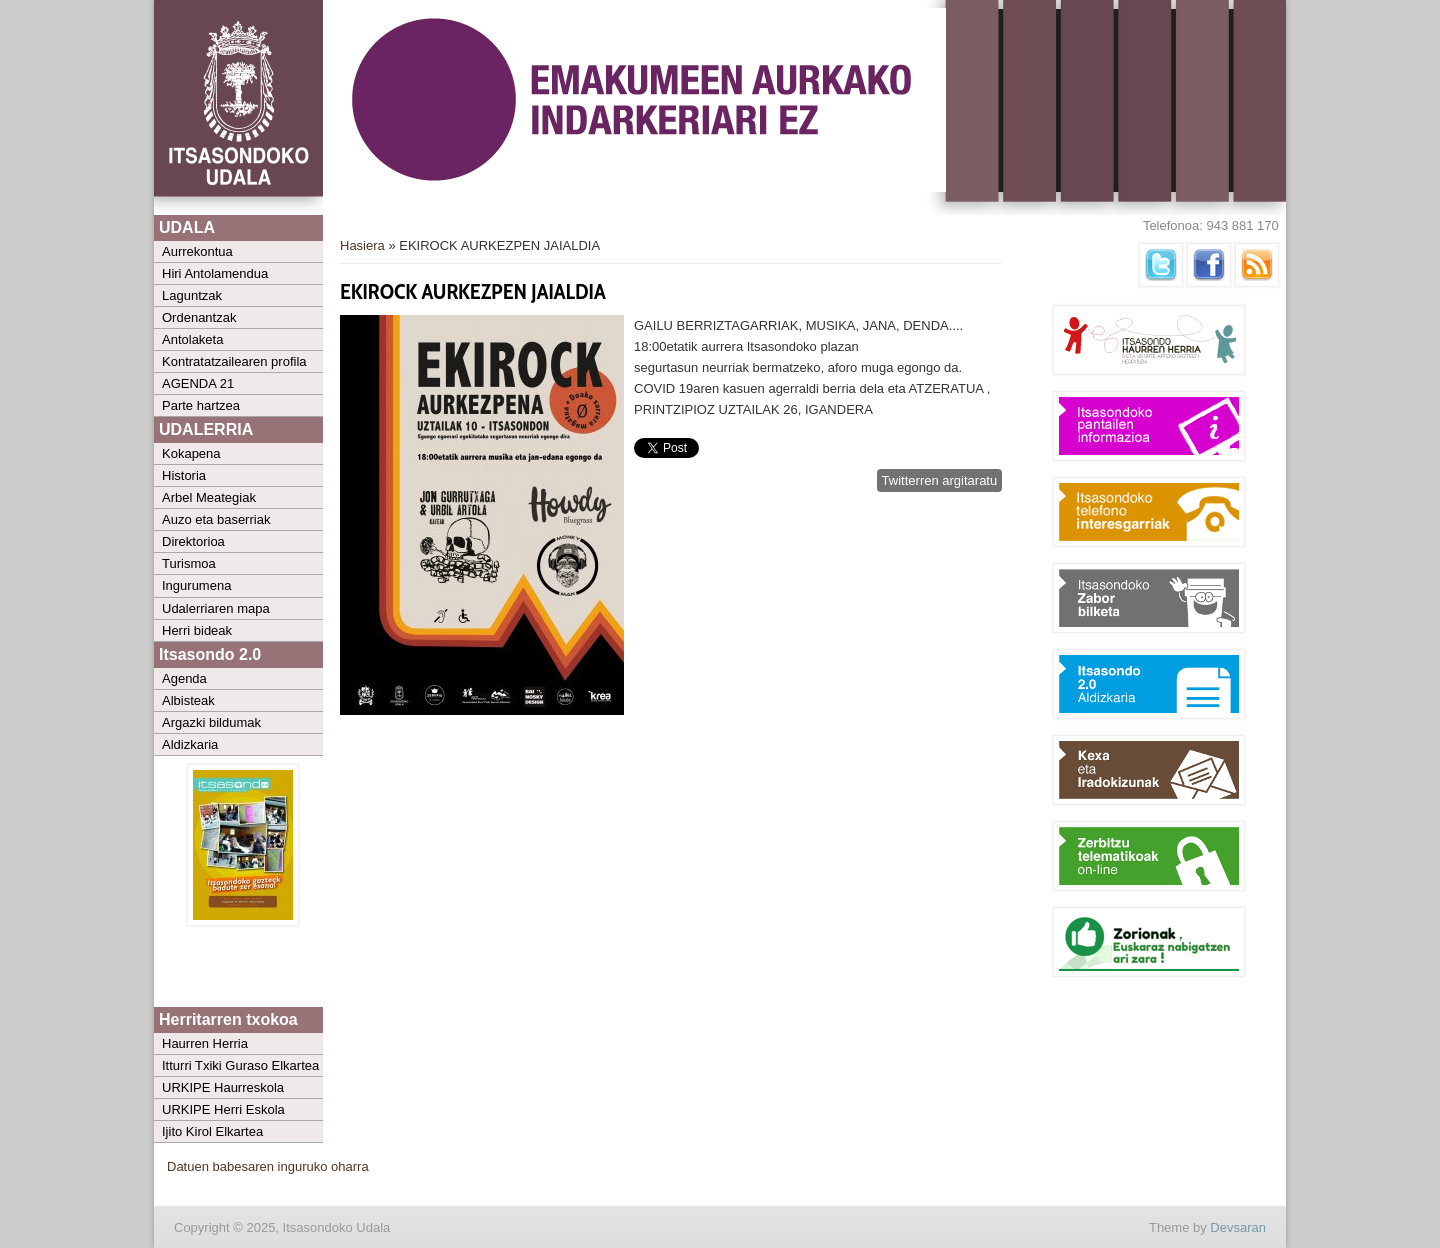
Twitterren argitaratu (940, 480)
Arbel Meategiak (209, 497)
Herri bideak (197, 630)
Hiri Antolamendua (215, 273)
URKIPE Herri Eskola (223, 1109)
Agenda (184, 678)
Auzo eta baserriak (216, 519)
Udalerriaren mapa (216, 608)
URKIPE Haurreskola (223, 1087)
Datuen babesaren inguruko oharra (268, 1166)
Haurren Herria (205, 1043)
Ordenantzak (199, 317)
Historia (184, 475)
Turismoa (189, 563)
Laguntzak (192, 295)
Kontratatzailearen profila (234, 361)
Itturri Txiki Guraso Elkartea (240, 1065)
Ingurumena (196, 585)
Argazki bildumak (211, 722)
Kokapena (191, 453)
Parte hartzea (201, 405)
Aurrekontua (197, 251)
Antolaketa (192, 339)
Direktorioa (193, 541)
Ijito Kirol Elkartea (212, 1131)
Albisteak (188, 700)
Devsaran (1238, 1227)
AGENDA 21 (198, 383)
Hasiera (362, 245)
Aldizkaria (190, 744)
